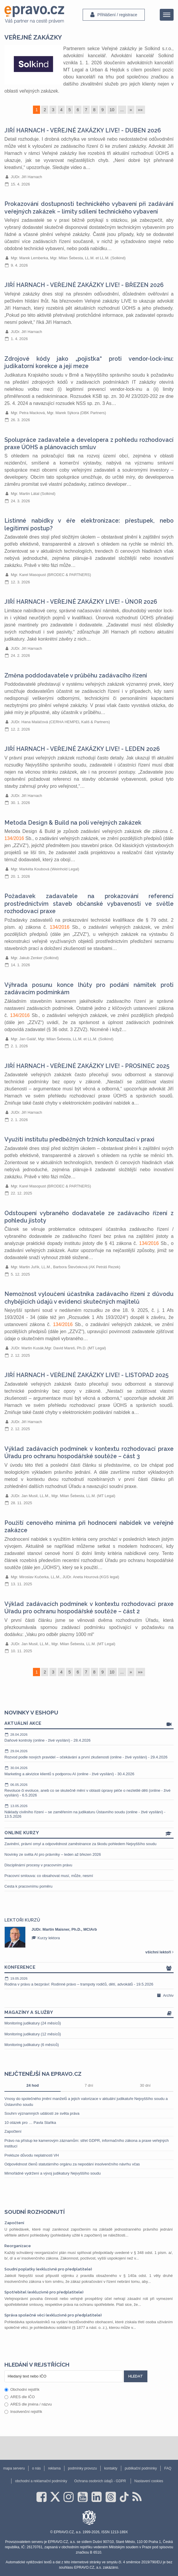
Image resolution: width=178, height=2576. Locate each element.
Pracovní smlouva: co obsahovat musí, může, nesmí (48, 1875)
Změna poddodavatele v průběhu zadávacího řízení (75, 675)
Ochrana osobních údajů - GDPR (100, 2481)
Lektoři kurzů (22, 1920)
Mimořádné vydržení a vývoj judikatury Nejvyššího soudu (52, 2173)
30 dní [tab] (145, 2085)
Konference (89, 1968)
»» (140, 109)
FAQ (167, 2468)
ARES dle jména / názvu (28, 2404)
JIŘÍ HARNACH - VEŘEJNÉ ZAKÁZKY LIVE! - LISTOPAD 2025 (86, 1375)
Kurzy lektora (45, 1938)
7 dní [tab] (89, 2085)
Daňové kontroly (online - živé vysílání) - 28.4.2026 (89, 1737)
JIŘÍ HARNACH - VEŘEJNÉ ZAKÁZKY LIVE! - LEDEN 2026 (82, 749)
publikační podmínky (141, 2468)
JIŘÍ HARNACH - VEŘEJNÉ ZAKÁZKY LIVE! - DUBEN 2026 (82, 130)
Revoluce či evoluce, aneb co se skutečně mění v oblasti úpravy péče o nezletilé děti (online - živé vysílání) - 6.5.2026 (89, 1789)
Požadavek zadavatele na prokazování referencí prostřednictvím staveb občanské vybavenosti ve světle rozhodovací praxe (89, 904)
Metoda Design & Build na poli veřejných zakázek (73, 822)
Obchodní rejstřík (21, 2389)
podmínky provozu (82, 2468)
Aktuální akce (89, 1724)
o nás (36, 2468)
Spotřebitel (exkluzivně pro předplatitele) (44, 2292)
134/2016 (14, 838)
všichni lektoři (159, 1952)
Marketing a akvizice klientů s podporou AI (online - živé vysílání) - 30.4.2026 (89, 1771)
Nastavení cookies (148, 2481)
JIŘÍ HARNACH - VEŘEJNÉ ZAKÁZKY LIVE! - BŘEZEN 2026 (84, 285)
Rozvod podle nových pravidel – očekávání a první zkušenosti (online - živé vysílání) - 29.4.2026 (89, 1754)
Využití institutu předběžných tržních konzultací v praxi (79, 1139)
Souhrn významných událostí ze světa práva (41, 2113)
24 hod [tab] (32, 2085)
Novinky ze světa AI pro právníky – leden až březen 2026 (52, 1854)
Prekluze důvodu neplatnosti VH (31, 2155)
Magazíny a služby (89, 2013)
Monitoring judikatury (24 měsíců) (32, 2023)
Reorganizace (17, 2246)
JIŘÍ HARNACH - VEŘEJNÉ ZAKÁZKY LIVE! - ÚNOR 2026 (80, 601)
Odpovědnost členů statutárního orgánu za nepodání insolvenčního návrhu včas (72, 2164)
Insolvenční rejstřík (23, 2411)
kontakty (110, 2468)
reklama (54, 2468)
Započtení (12, 2131)
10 (112, 109)
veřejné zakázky (33, 37)
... (122, 109)
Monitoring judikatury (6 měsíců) (31, 2044)
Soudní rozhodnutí (34, 2212)
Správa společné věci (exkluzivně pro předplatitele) (53, 2315)
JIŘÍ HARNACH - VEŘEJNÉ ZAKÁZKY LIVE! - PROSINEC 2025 (86, 1066)
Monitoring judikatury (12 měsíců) (32, 2034)
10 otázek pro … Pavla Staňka (30, 2122)
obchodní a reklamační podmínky (41, 2481)
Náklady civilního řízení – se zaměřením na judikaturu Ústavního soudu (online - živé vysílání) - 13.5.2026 (89, 1811)
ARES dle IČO (19, 2397)
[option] (89, 1937)
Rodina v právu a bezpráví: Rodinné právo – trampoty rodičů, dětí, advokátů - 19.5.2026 (89, 1981)
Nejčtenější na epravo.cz (42, 2073)
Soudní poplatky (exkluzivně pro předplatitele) (48, 2269)
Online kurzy (89, 1833)
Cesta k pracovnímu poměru (28, 1886)
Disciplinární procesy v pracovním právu (38, 1865)
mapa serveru (14, 2468)
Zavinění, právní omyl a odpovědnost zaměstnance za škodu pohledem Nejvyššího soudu (80, 1844)
